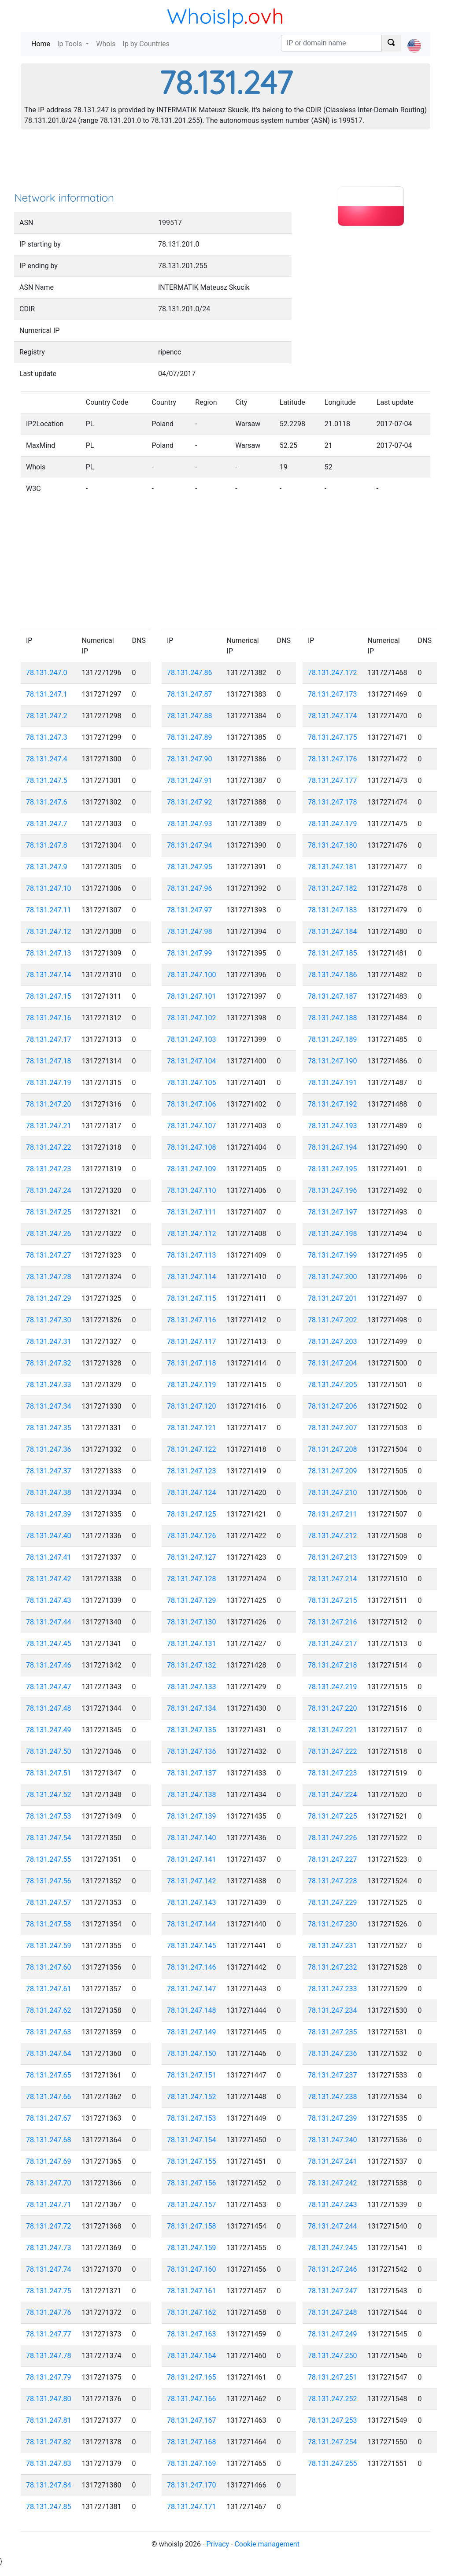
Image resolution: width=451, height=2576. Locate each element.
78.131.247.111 (191, 1212)
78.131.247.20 (48, 1104)
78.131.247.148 (191, 2010)
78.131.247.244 (332, 2226)
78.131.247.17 (48, 1039)
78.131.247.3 (46, 737)
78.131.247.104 (191, 1061)
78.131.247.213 (332, 1557)
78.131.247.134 (191, 1708)
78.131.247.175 (332, 737)
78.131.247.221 (332, 1730)
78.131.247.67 (48, 2118)
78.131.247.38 (48, 1492)
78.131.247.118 (191, 1363)
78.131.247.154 (191, 2140)
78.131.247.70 (48, 2183)
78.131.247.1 (46, 694)
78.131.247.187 (332, 996)
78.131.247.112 (191, 1233)
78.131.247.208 (332, 1449)
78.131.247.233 (332, 1989)
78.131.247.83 (48, 2463)
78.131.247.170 (191, 2485)
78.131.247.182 (332, 888)
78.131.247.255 (332, 2463)
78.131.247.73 (48, 2248)
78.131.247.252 (332, 2399)
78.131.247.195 (332, 1169)
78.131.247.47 (48, 1687)
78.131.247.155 (191, 2161)
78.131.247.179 (332, 823)
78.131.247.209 (332, 1471)
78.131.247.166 (191, 2399)
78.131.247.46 (48, 1665)
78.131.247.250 (332, 2355)
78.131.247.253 (332, 2420)
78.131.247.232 (332, 1967)
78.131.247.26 (48, 1233)
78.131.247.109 (191, 1169)
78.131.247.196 (332, 1190)
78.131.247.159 (191, 2248)
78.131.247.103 (191, 1039)
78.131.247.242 (332, 2183)
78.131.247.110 (191, 1190)
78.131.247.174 (332, 716)
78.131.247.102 (191, 1018)
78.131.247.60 (48, 1967)
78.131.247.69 (48, 2161)
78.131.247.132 (191, 1665)
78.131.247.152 (191, 2097)
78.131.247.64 (48, 2053)
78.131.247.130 (191, 1622)
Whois (105, 44)
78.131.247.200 (332, 1277)
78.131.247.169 (191, 2463)
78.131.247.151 (191, 2075)
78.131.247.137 (191, 1773)
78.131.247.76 (48, 2312)
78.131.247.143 (191, 1902)
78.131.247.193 (332, 1126)
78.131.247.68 (48, 2140)
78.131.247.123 (191, 1471)
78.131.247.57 (48, 1902)
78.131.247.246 (332, 2269)
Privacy (217, 2544)
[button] (414, 38)
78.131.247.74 (48, 2269)
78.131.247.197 (332, 1212)
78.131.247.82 (48, 2442)
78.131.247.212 (332, 1536)
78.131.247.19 (48, 1082)
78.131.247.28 (48, 1277)
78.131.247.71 (48, 2204)
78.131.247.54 (48, 1838)
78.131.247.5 (46, 780)
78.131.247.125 (191, 1514)
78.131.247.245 (332, 2248)
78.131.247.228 (332, 1881)
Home (42, 43)
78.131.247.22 (48, 1147)
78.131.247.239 (332, 2118)
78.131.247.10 (48, 888)
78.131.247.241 (332, 2161)
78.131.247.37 (48, 1471)
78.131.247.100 (191, 975)
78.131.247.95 (189, 867)
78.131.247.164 (191, 2355)
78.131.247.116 (191, 1320)
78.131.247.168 (191, 2442)
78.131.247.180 (332, 845)
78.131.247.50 (48, 1751)
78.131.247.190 (332, 1061)
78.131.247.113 (191, 1255)
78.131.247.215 (332, 1600)
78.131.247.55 (48, 1859)
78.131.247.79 (48, 2377)
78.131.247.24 (48, 1190)
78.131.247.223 (332, 1773)
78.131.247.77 (48, 2334)
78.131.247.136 (191, 1751)
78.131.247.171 (191, 2506)
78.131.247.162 (191, 2312)
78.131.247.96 (189, 888)
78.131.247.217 (332, 1643)
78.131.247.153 (191, 2118)
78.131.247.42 (48, 1579)
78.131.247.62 (48, 2010)
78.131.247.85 (48, 2506)
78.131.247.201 (332, 1298)
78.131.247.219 (332, 1687)
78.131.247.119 (191, 1384)
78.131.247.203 (332, 1341)
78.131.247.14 (48, 975)
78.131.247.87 (189, 694)
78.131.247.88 (189, 716)
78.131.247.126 (191, 1536)
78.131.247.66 (48, 2097)
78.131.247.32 (48, 1363)
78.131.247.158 (191, 2226)
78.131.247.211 (332, 1514)
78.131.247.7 (46, 823)
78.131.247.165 (191, 2377)
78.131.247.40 (48, 1536)
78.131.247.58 (48, 1924)
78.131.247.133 (191, 1687)
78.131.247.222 (332, 1751)
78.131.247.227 (332, 1859)
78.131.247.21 (48, 1126)
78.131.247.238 (332, 2097)
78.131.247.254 (332, 2442)
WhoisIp (205, 16)
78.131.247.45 (48, 1643)
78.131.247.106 (191, 1104)
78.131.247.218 (332, 1665)
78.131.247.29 (48, 1298)
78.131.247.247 (332, 2291)
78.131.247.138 (191, 1794)
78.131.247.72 (48, 2226)
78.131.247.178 (332, 802)
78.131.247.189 (332, 1039)
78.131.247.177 (332, 780)
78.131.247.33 (48, 1384)
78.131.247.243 (332, 2204)
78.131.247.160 (191, 2269)
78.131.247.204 (332, 1363)
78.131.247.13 (48, 953)
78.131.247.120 (191, 1406)
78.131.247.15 (48, 996)
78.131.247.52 (48, 1794)
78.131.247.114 (191, 1277)
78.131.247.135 (191, 1730)
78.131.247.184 (332, 931)
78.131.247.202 (332, 1320)
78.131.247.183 (332, 910)
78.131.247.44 (48, 1622)
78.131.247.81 (48, 2420)
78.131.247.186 (332, 975)
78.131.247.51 (48, 1773)
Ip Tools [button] (70, 44)
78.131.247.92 (189, 802)
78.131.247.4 (46, 759)
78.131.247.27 (48, 1255)
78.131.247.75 (48, 2291)
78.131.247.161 (191, 2291)
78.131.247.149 (191, 2032)
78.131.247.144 (191, 1924)
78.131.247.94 (189, 845)
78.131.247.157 (191, 2204)
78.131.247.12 (48, 931)
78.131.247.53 (48, 1816)
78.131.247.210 (332, 1492)
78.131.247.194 (332, 1147)
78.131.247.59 (48, 1945)
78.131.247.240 (332, 2140)
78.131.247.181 (332, 867)
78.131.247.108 (191, 1147)
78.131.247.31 (48, 1341)
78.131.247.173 (332, 694)
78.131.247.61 (48, 1989)
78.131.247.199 (332, 1255)
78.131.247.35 (48, 1428)
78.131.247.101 (191, 996)
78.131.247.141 (191, 1859)
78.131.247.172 (332, 672)
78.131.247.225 (332, 1816)
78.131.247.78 (48, 2355)
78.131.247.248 (332, 2312)
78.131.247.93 (189, 823)
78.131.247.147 (191, 1989)
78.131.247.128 (191, 1579)
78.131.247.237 (332, 2075)
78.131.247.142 (191, 1881)
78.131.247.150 (191, 2053)
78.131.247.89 (189, 737)
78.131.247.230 (332, 1924)
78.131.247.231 (332, 1945)
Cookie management (266, 2544)
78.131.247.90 (189, 759)
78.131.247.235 (332, 2032)
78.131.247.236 (332, 2053)
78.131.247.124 (191, 1492)
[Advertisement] (225, 163)
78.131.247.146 (191, 1967)
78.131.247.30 (48, 1320)
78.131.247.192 (332, 1104)
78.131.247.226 (332, 1838)
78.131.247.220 (332, 1708)
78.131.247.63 (48, 2032)
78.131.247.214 (332, 1579)
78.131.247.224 (332, 1794)
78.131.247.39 (48, 1514)
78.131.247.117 (191, 1341)
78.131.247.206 (332, 1406)
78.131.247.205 (332, 1384)
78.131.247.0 (46, 672)
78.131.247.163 (191, 2334)
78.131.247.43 (48, 1600)
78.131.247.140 (191, 1838)
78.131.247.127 (191, 1557)
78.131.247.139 (191, 1816)
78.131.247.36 (48, 1449)
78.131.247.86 (189, 672)
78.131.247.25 (48, 1212)
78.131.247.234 (332, 2010)
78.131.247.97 (189, 910)
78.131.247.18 (48, 1061)
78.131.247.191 (332, 1082)
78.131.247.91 (189, 780)
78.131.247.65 (48, 2075)
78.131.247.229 (332, 1902)
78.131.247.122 (191, 1449)
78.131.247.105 (191, 1082)
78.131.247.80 (48, 2399)
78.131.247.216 (332, 1622)
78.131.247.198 (332, 1233)
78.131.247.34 (48, 1406)
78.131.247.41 (48, 1557)
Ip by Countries (146, 44)
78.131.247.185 (332, 953)
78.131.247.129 (191, 1600)
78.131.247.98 (189, 931)
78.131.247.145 (191, 1945)
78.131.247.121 (191, 1428)
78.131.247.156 (191, 2183)
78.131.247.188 (332, 1018)
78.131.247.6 (46, 802)
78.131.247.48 (48, 1708)
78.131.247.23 (48, 1169)
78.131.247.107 (191, 1126)
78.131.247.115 (191, 1298)
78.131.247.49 (48, 1730)
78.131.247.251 (332, 2377)
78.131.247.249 (332, 2334)
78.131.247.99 (189, 953)
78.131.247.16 (48, 1018)
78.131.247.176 (332, 759)
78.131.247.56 (48, 1881)
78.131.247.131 (191, 1643)
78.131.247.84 (48, 2485)
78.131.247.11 (48, 910)
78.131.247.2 (46, 716)
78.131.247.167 (191, 2420)
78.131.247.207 (332, 1428)
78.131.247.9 (46, 867)
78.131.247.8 (46, 845)
